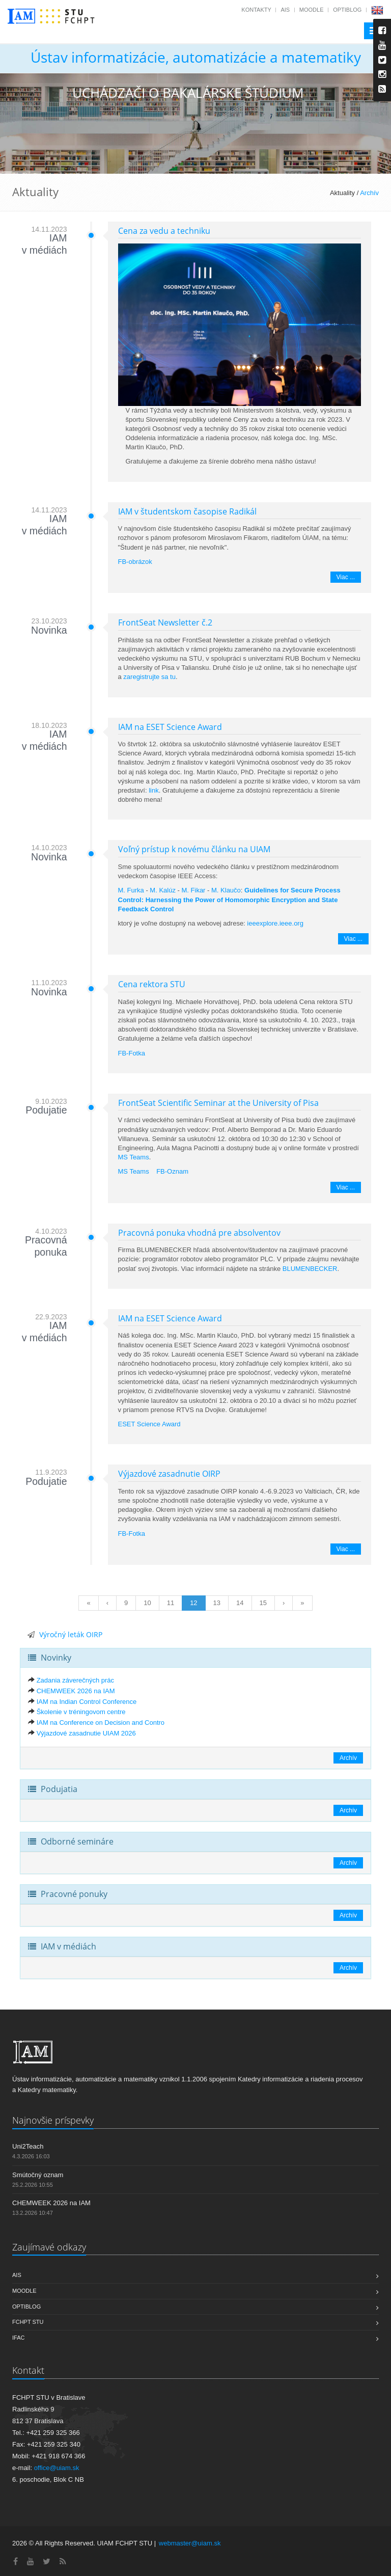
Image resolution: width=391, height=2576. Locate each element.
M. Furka (131, 890)
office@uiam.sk (56, 2468)
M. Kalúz (163, 890)
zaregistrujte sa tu (149, 677)
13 (216, 1603)
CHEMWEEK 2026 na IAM (76, 1691)
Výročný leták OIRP (70, 1634)
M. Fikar (194, 890)
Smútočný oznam (37, 2175)
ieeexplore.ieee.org (275, 923)
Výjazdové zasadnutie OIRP (169, 1473)
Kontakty (256, 10)
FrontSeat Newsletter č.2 (165, 622)
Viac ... (346, 577)
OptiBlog (347, 10)
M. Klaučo (226, 890)
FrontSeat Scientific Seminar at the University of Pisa (218, 1102)
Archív (369, 193)
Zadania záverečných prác (75, 1680)
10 (147, 1603)
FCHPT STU (28, 2322)
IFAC (18, 2338)
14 (239, 1603)
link (154, 790)
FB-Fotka (131, 1053)
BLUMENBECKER (310, 1268)
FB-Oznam (172, 1171)
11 (170, 1603)
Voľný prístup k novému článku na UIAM (194, 849)
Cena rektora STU (151, 984)
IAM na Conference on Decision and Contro (100, 1722)
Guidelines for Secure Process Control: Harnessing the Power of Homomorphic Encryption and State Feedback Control (229, 899)
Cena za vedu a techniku (164, 230)
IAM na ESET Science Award (170, 727)
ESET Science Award (149, 1424)
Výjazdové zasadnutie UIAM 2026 (86, 1733)
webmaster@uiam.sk (190, 2543)
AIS (285, 10)
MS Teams (133, 1157)
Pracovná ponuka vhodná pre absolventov (199, 1232)
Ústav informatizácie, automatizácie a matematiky (196, 57)
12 (193, 1603)
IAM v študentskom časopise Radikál (187, 511)
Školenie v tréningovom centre (81, 1712)
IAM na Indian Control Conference (87, 1701)
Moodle (311, 10)
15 (263, 1603)
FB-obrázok (135, 561)
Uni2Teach (27, 2146)
